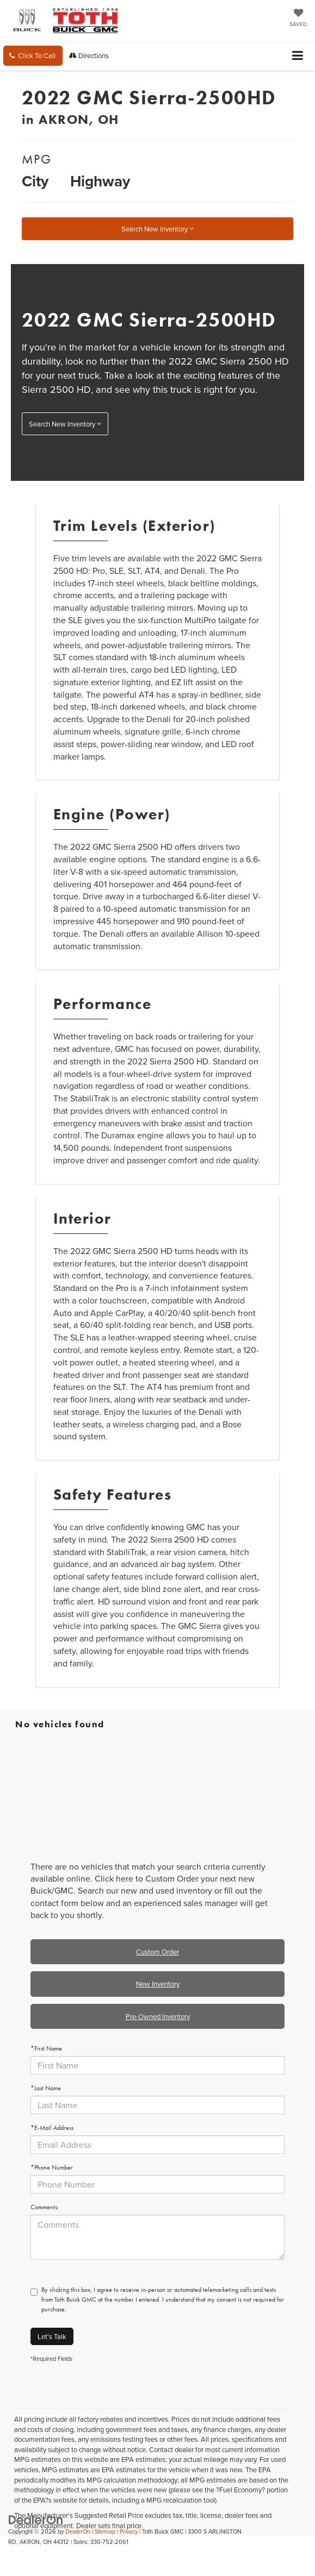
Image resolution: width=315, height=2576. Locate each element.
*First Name (46, 2048)
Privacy (129, 2531)
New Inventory (158, 1984)
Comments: (44, 2207)
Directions (89, 55)
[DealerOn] (36, 2519)
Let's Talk (52, 2336)
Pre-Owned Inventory (158, 2016)
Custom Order (157, 1952)
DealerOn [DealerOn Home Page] (77, 2531)
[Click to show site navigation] (298, 56)
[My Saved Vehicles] (298, 18)
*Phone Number (51, 2167)
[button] (33, 56)
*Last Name (45, 2088)
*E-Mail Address (51, 2128)
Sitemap (105, 2531)
